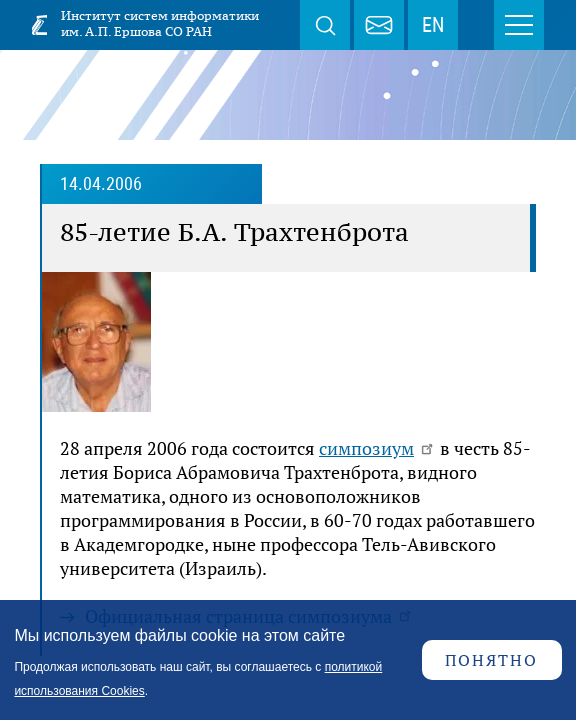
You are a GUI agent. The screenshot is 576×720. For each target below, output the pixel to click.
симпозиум (377, 448)
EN (433, 25)
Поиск (325, 25)
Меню (519, 25)
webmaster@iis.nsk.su (379, 25)
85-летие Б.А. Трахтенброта (234, 232)
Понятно (491, 660)
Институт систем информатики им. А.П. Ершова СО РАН (160, 23)
